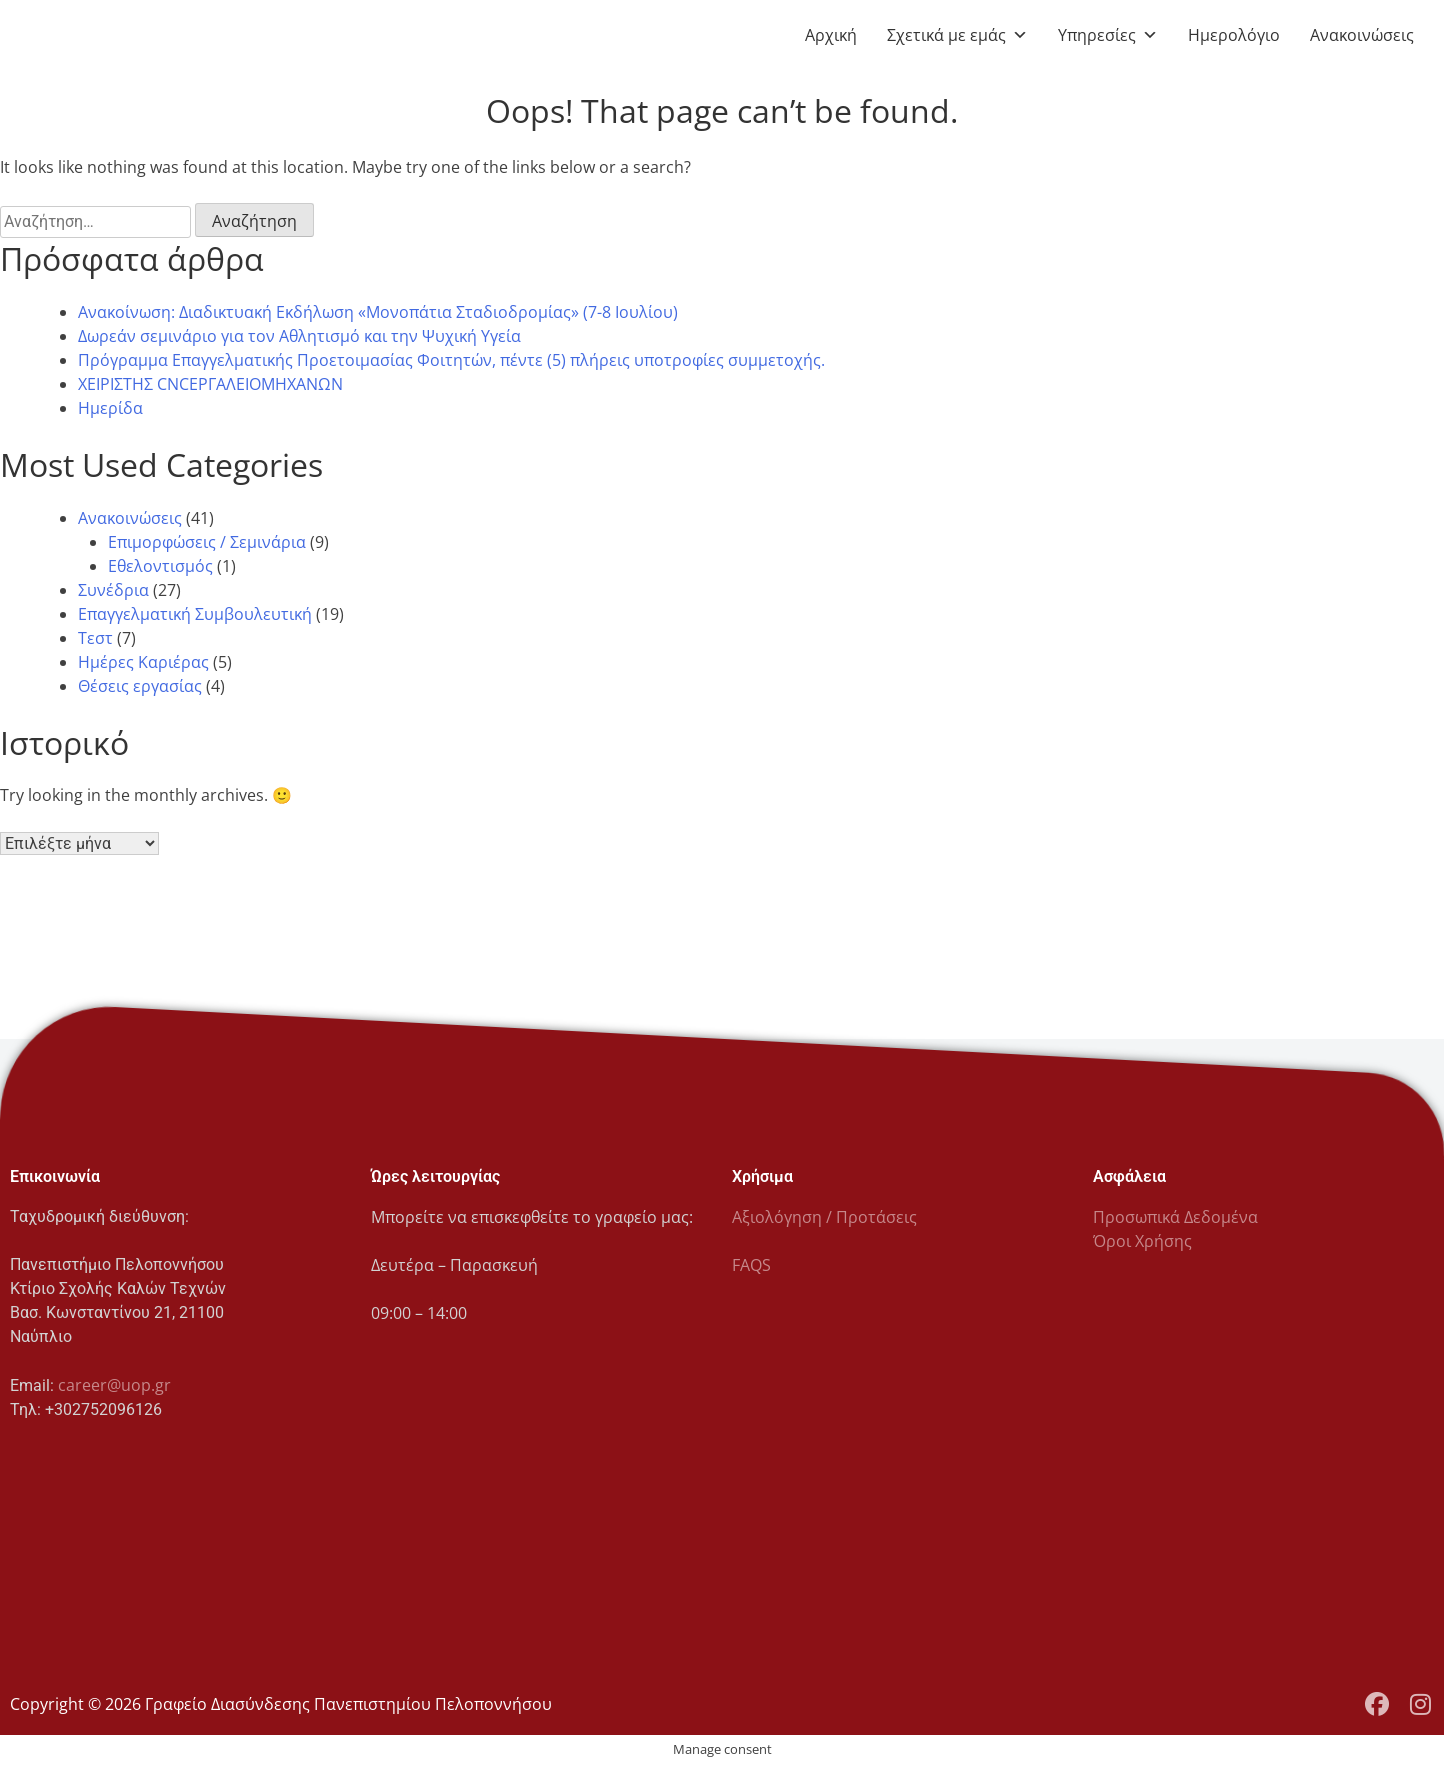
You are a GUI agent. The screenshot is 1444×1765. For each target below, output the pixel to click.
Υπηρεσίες (1108, 35)
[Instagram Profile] (1420, 1704)
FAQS (751, 1265)
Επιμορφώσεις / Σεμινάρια (207, 542)
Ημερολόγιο (1234, 35)
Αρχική (831, 35)
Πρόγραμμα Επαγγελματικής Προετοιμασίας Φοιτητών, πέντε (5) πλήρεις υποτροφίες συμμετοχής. (451, 360)
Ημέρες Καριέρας (143, 662)
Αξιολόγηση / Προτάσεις (824, 1217)
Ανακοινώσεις (1362, 35)
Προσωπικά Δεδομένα (1175, 1217)
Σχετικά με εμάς (957, 35)
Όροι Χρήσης (1142, 1241)
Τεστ (95, 638)
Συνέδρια (113, 590)
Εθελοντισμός (160, 566)
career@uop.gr (114, 1385)
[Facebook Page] (1377, 1704)
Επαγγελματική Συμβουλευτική (195, 614)
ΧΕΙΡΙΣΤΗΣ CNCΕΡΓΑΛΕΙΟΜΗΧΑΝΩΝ (210, 384)
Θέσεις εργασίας (140, 686)
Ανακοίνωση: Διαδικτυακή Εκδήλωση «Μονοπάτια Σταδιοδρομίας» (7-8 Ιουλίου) (378, 312)
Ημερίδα (110, 408)
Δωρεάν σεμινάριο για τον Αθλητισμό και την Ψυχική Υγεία (299, 336)
